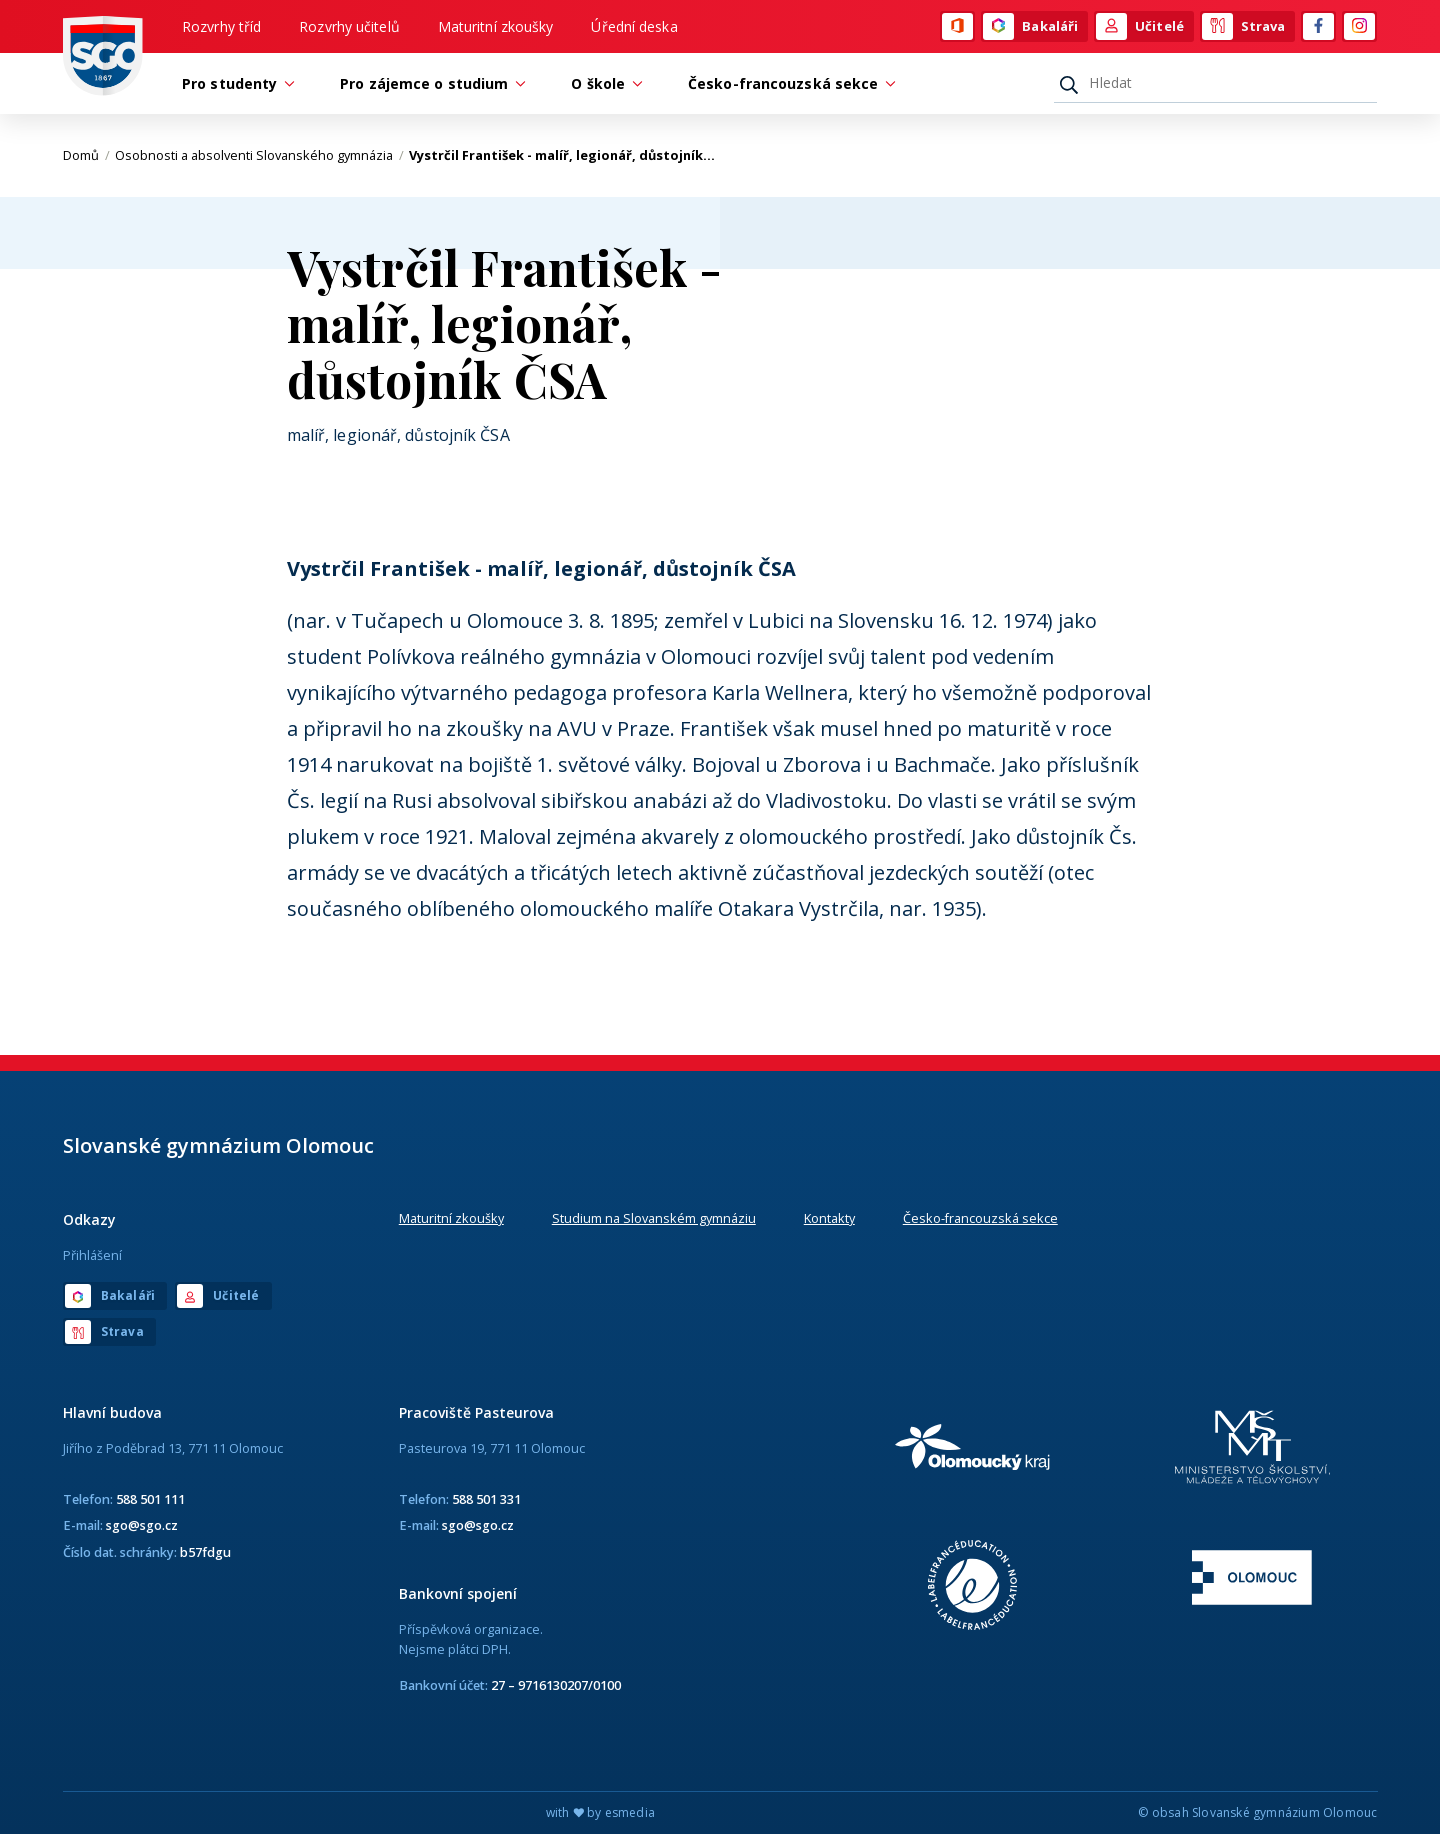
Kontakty (829, 1218)
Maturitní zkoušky (496, 26)
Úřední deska (634, 26)
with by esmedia (600, 1812)
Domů (86, 155)
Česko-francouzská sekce (980, 1218)
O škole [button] (603, 83)
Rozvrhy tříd (221, 26)
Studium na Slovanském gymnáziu (654, 1218)
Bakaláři (1030, 27)
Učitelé (1140, 27)
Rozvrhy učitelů (349, 26)
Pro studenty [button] (234, 83)
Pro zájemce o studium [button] (429, 83)
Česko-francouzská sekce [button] (788, 83)
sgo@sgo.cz (142, 1525)
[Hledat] (1215, 83)
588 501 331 (486, 1499)
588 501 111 (150, 1499)
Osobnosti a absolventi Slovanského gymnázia (259, 155)
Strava (1244, 27)
